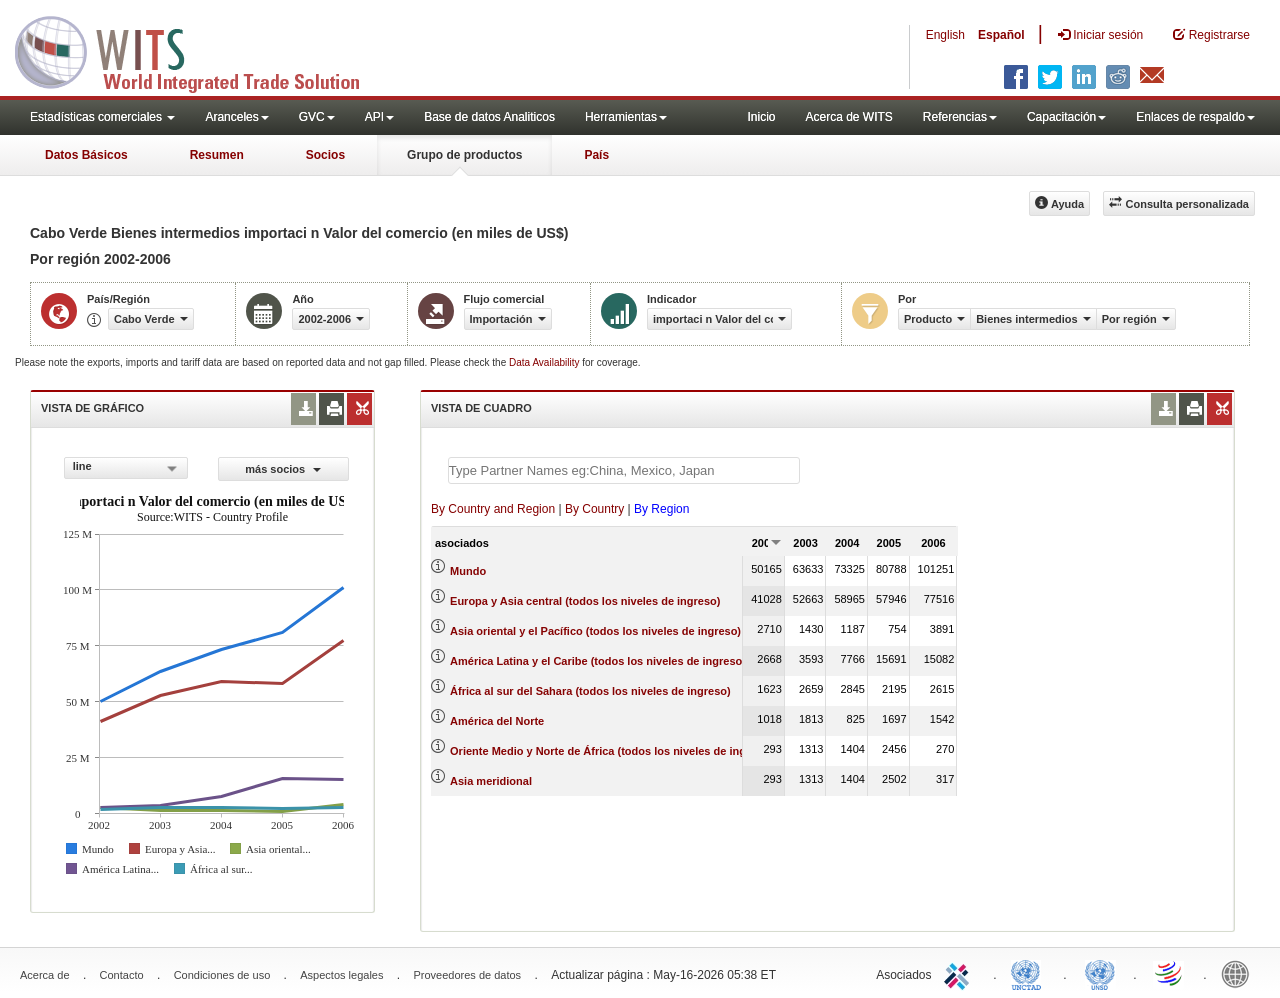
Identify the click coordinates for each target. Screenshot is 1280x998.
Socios (325, 155)
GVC (317, 117)
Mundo (468, 571)
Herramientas (626, 117)
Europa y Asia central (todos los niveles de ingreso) (585, 601)
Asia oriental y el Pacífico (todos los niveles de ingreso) (595, 631)
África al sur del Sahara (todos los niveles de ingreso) (590, 691)
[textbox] (624, 470)
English (945, 35)
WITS (200, 50)
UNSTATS (1100, 973)
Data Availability (545, 362)
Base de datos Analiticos (489, 117)
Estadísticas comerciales (102, 117)
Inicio (761, 117)
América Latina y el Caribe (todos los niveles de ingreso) (598, 661)
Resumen (217, 155)
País (596, 155)
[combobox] (126, 468)
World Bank (1240, 973)
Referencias (960, 117)
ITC (960, 973)
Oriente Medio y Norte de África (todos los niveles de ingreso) (611, 751)
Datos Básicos (86, 155)
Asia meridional (491, 781)
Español (1001, 35)
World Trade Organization (1170, 973)
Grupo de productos (464, 155)
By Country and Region (493, 509)
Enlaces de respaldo (1195, 117)
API (379, 117)
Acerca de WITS (848, 117)
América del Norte (497, 721)
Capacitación (1066, 117)
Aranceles (236, 117)
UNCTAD (1030, 973)
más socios (283, 469)
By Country (594, 509)
